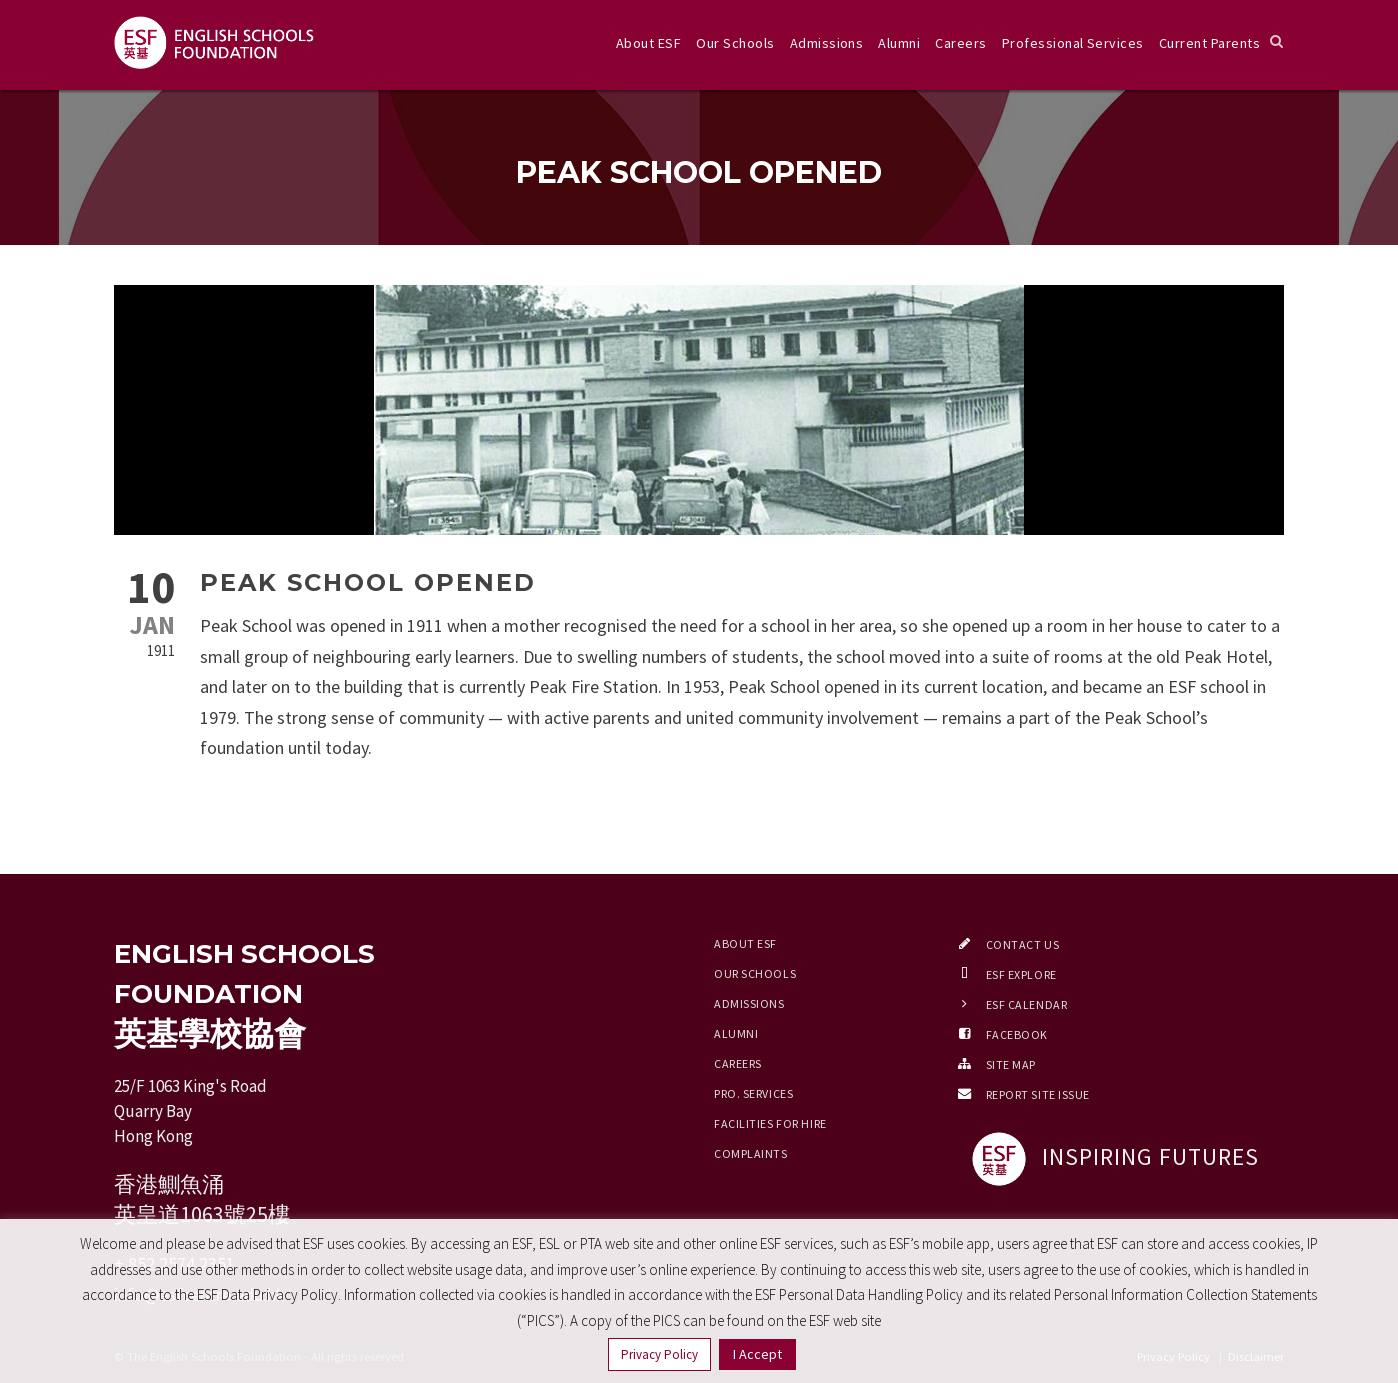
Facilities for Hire (770, 1123)
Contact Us (1023, 944)
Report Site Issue (1038, 1094)
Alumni (899, 43)
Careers (960, 43)
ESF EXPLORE (1021, 974)
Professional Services (1073, 43)
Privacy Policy (659, 1354)
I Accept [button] (757, 1354)
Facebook (1017, 1034)
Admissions (827, 43)
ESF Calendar (1027, 1004)
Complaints (751, 1153)
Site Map (1011, 1064)
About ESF (648, 43)
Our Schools (735, 43)
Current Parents (1209, 43)
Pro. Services (753, 1093)
